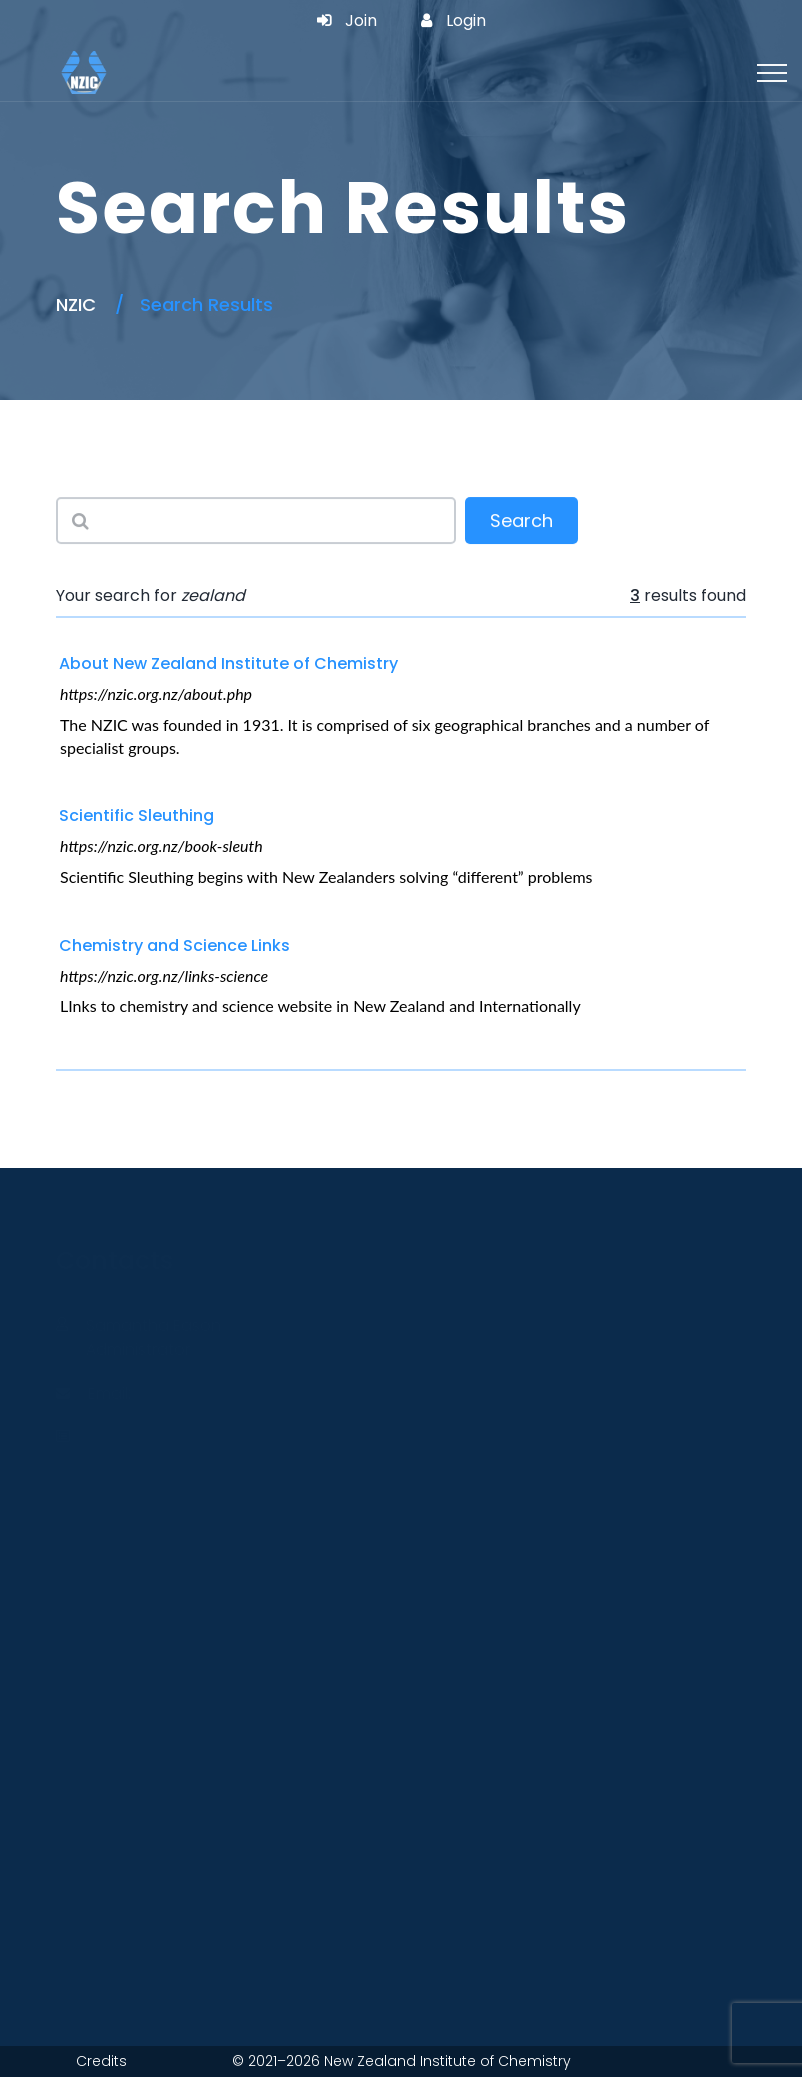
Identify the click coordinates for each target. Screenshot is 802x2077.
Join (347, 21)
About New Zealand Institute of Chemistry (228, 664)
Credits (101, 2061)
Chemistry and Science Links (174, 945)
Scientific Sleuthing (136, 816)
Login (453, 21)
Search (521, 522)
